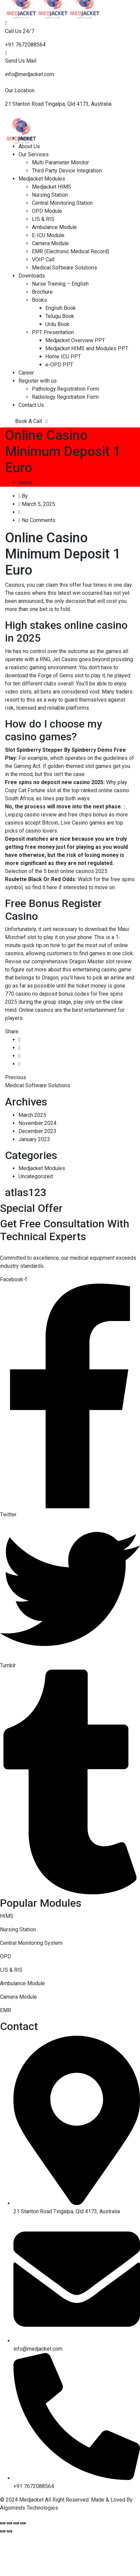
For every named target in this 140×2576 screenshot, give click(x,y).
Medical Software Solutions (64, 267)
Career (26, 372)
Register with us (37, 381)
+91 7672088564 (25, 44)
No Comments (38, 520)
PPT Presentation (53, 332)
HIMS (6, 1916)
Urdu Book (57, 324)
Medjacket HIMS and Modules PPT (86, 348)
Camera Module (50, 243)
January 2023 (34, 1139)
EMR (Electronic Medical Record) (70, 251)
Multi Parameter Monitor (60, 162)
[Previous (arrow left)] (2, 2531)
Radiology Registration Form (65, 397)
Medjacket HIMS (51, 187)
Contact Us (31, 405)
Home (25, 138)
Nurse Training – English (60, 284)
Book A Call (31, 421)
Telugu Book (59, 316)
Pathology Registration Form (65, 389)
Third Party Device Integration (67, 170)
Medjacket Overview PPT (75, 340)
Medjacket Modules (41, 178)
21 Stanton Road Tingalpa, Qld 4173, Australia (58, 104)
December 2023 (37, 1131)
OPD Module (47, 211)
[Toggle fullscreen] (16, 2523)
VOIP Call (43, 259)
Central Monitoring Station (62, 203)
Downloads (31, 275)
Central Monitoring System (31, 1943)
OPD (5, 1956)
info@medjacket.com (29, 74)
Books (39, 300)
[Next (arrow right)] (9, 2531)
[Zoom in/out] (23, 2523)
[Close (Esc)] (2, 2523)
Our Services (33, 154)
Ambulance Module (54, 227)
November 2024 (37, 1123)
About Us (29, 146)
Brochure (42, 292)
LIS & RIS (43, 219)
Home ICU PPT (63, 356)
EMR (5, 2010)
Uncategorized (35, 1176)
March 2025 (32, 1115)
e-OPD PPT (59, 364)
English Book (60, 308)
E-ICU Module (48, 235)
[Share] (9, 2523)
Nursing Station (50, 195)
